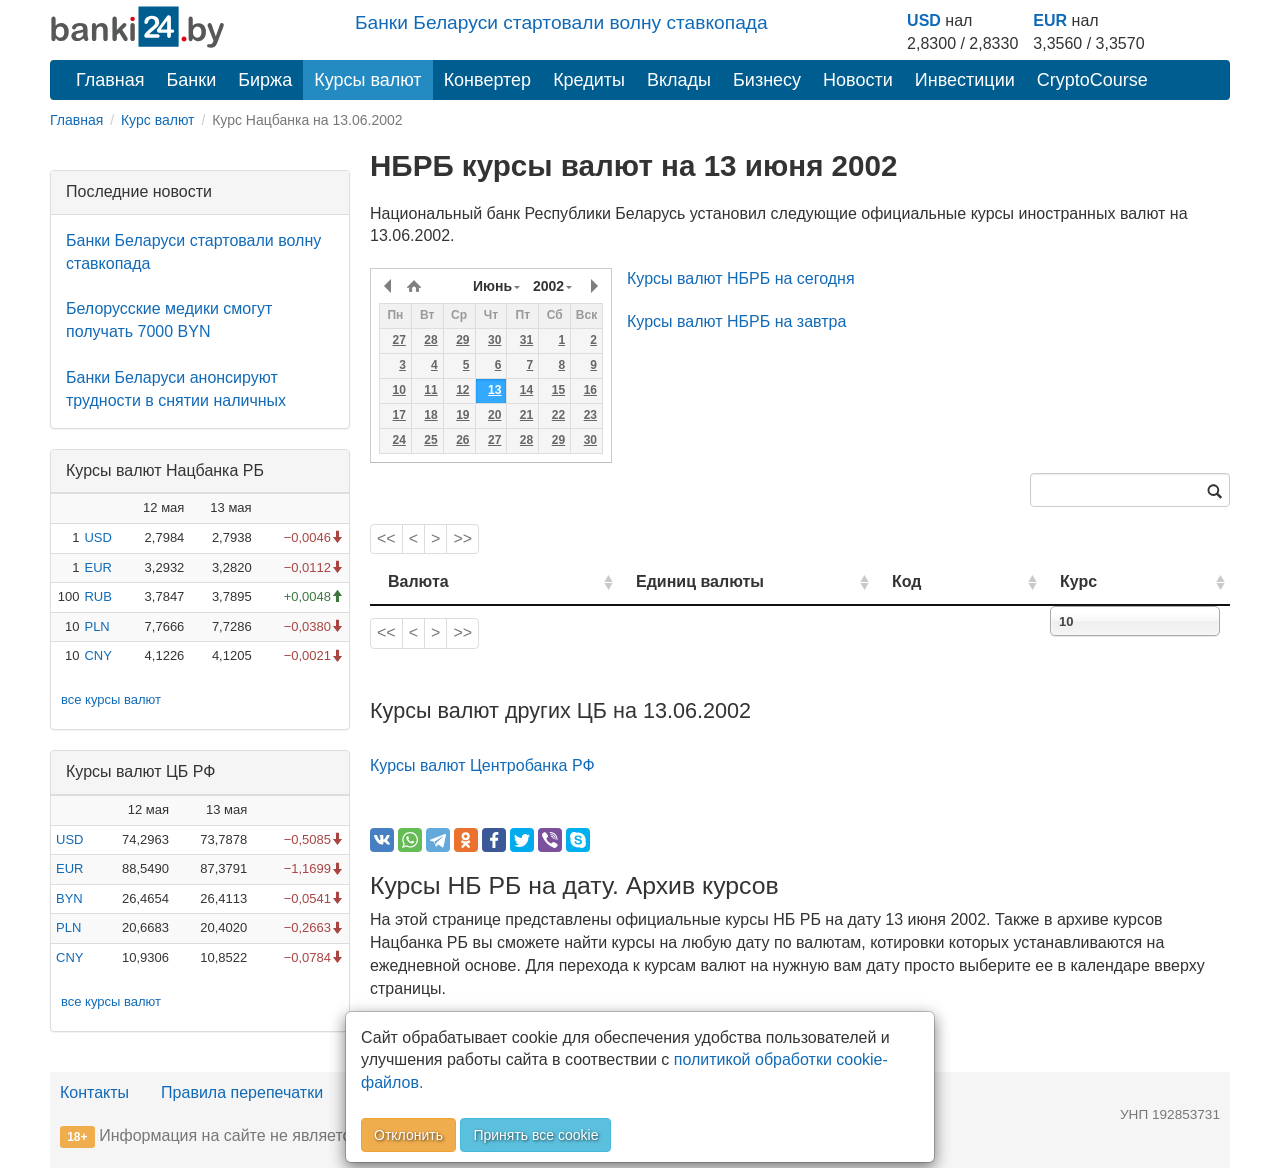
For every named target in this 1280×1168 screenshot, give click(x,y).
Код (963, 581)
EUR (1050, 20)
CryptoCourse (1092, 80)
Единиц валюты (660, 581)
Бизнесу (767, 80)
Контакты (94, 1092)
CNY (97, 655)
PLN (96, 626)
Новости (858, 80)
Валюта (418, 581)
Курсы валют (367, 80)
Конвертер (488, 80)
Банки (192, 80)
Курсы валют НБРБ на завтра (736, 321)
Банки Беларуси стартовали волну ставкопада (561, 22)
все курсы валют (111, 699)
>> (462, 538)
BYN (69, 898)
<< (386, 538)
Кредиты (589, 80)
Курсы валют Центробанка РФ (482, 765)
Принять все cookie (535, 1135)
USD (924, 20)
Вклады (679, 80)
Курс (1108, 581)
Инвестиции (965, 80)
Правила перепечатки (242, 1092)
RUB (97, 596)
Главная (110, 80)
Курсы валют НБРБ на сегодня (741, 278)
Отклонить (408, 1135)
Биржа (265, 80)
